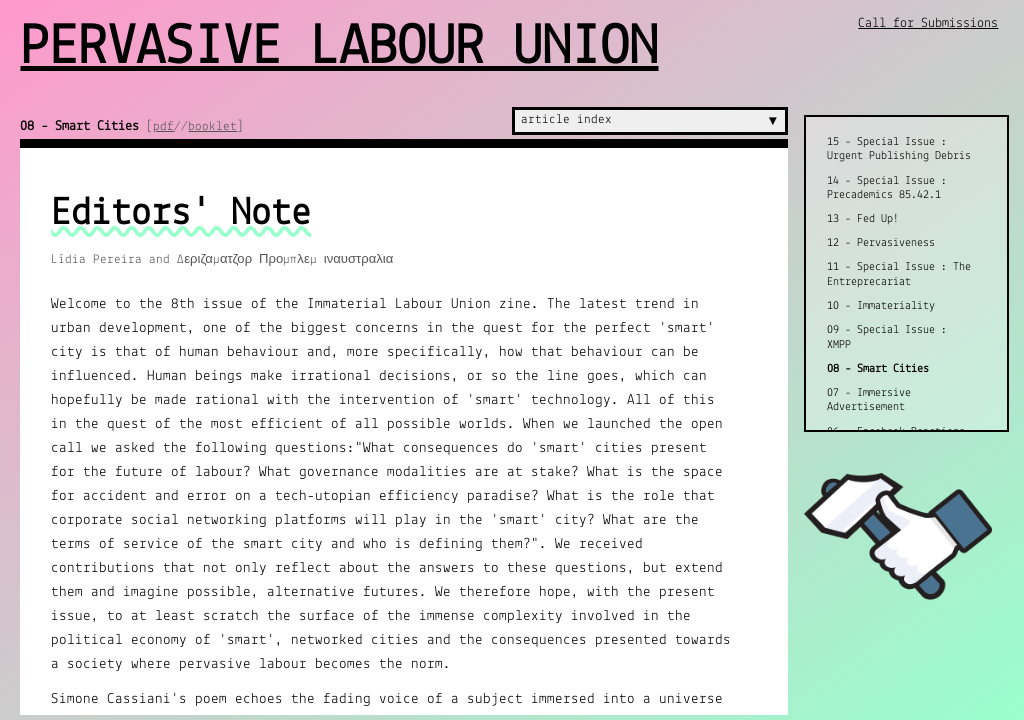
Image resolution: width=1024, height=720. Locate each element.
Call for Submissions (928, 23)
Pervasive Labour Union (339, 48)
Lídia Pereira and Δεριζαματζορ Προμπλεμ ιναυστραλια (222, 259)
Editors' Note (181, 214)
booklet (212, 126)
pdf (163, 126)
